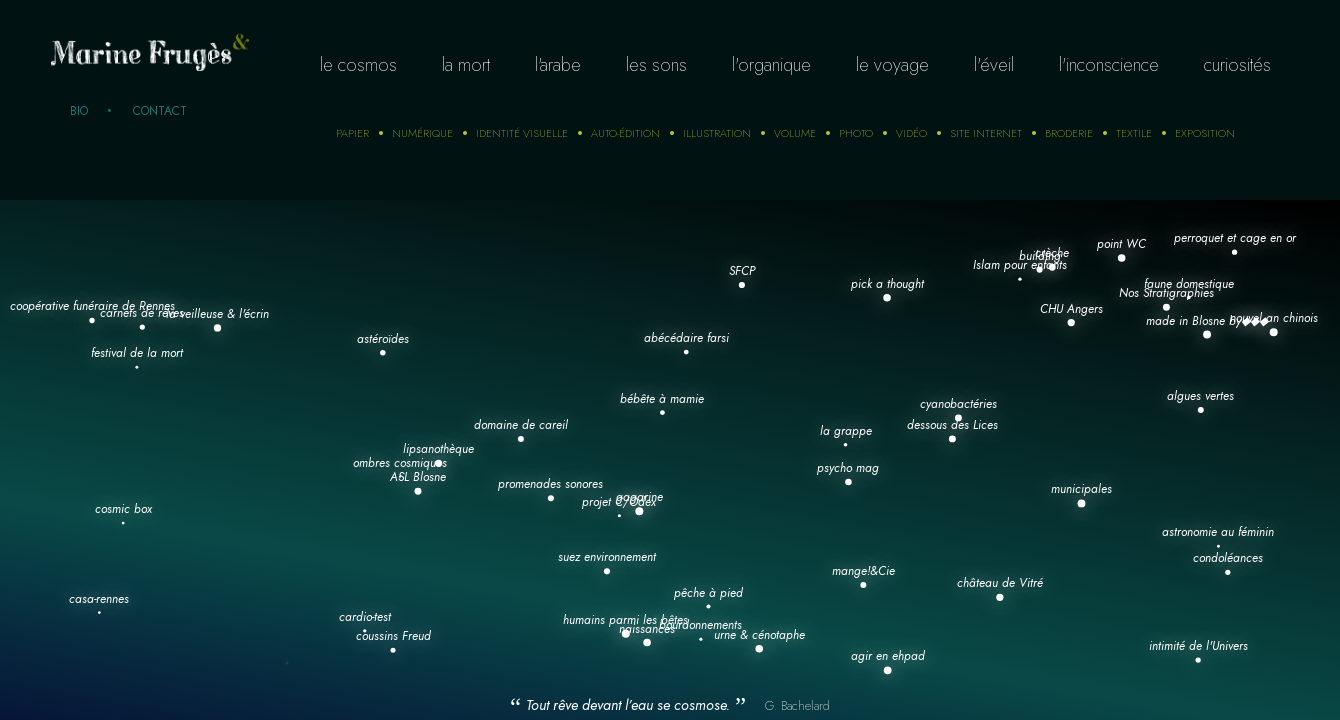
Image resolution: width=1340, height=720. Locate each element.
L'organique (771, 65)
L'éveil (994, 65)
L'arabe (558, 65)
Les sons (656, 65)
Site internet (986, 133)
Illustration (717, 133)
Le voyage (892, 65)
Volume (795, 133)
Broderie (1069, 133)
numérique (422, 133)
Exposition (1205, 133)
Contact (160, 111)
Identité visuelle (522, 133)
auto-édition (625, 133)
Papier (352, 133)
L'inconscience (1109, 65)
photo (856, 133)
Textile (1134, 133)
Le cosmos (358, 65)
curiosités (1237, 65)
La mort (466, 65)
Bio (79, 111)
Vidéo (911, 133)
